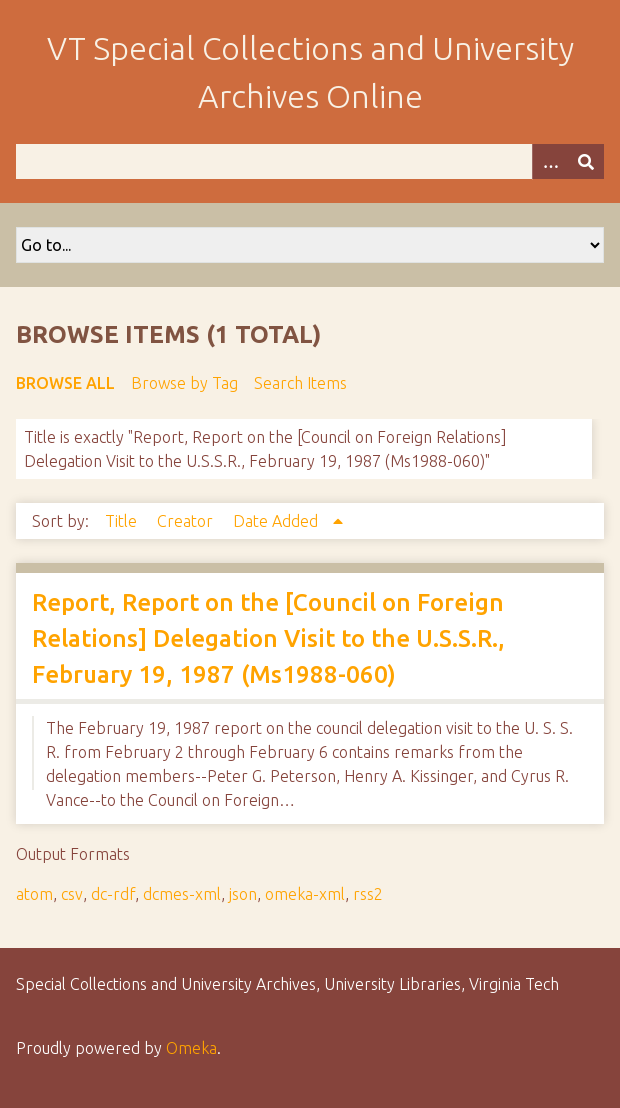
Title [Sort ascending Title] (123, 521)
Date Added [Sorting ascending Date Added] (277, 521)
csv (72, 894)
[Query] (310, 161)
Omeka (191, 1048)
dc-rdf (113, 894)
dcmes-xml (182, 894)
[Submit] (586, 161)
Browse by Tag (184, 383)
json (243, 894)
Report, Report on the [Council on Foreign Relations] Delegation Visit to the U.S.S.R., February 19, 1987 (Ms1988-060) (268, 638)
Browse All (65, 383)
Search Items (300, 383)
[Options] (550, 161)
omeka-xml (305, 894)
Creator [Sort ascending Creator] (187, 521)
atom (34, 894)
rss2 (368, 894)
